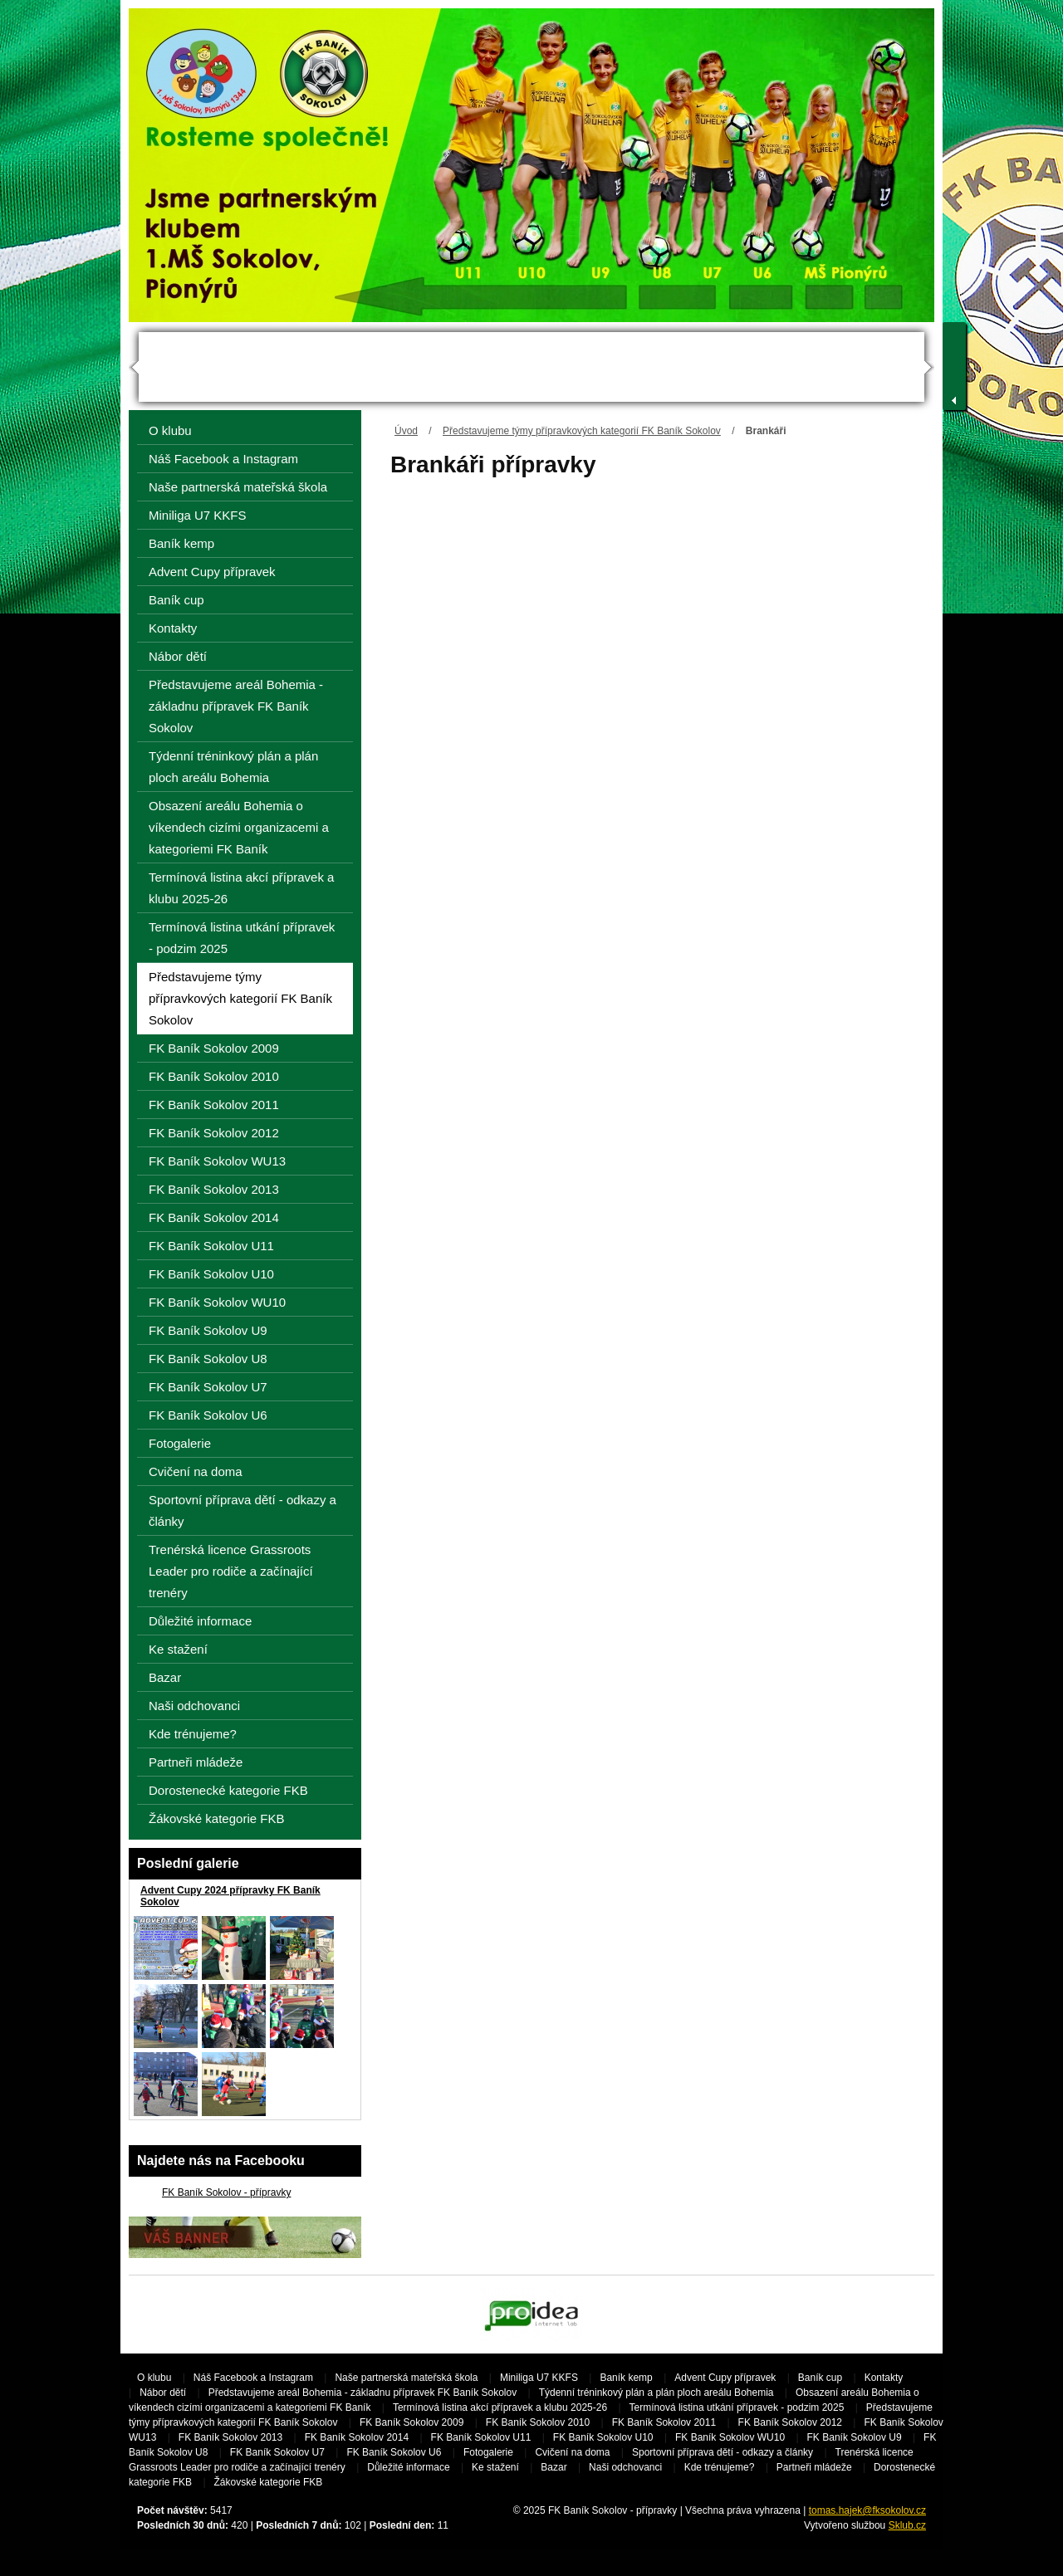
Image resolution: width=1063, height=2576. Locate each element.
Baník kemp (181, 543)
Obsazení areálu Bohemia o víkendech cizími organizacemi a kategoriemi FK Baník (239, 827)
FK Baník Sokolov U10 (211, 1274)
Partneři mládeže (195, 1762)
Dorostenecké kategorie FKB (228, 1790)
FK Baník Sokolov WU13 (217, 1161)
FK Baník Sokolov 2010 (214, 1076)
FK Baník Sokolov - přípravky (226, 2192)
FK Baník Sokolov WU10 (217, 1302)
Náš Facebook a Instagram (223, 459)
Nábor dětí (178, 656)
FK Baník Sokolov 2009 (214, 1048)
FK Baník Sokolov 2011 (214, 1104)
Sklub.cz (907, 2525)
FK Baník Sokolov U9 (208, 1330)
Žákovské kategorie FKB (216, 1818)
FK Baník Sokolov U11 (211, 1246)
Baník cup (176, 600)
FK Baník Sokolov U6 (208, 1415)
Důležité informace (200, 1621)
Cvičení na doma (195, 1471)
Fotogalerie (180, 1443)
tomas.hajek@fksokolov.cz (867, 2510)
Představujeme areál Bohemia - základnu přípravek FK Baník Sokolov (236, 706)
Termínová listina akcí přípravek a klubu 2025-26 (241, 888)
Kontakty (173, 628)
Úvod (406, 431)
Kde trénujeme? (193, 1734)
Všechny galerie (323, 2131)
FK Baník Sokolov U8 (208, 1359)
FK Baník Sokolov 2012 (214, 1133)
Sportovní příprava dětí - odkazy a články (242, 1510)
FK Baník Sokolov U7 (208, 1387)
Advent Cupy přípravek (212, 572)
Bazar (165, 1677)
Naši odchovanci (194, 1706)
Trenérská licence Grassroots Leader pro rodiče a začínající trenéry (231, 1571)
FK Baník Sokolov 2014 (214, 1217)
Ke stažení (178, 1649)
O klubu (170, 430)
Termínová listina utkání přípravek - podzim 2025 (242, 938)
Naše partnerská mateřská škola (238, 487)
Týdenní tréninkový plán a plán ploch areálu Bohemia (233, 767)
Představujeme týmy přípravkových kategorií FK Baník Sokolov (582, 431)
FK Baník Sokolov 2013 (214, 1189)
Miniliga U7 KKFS (198, 515)
